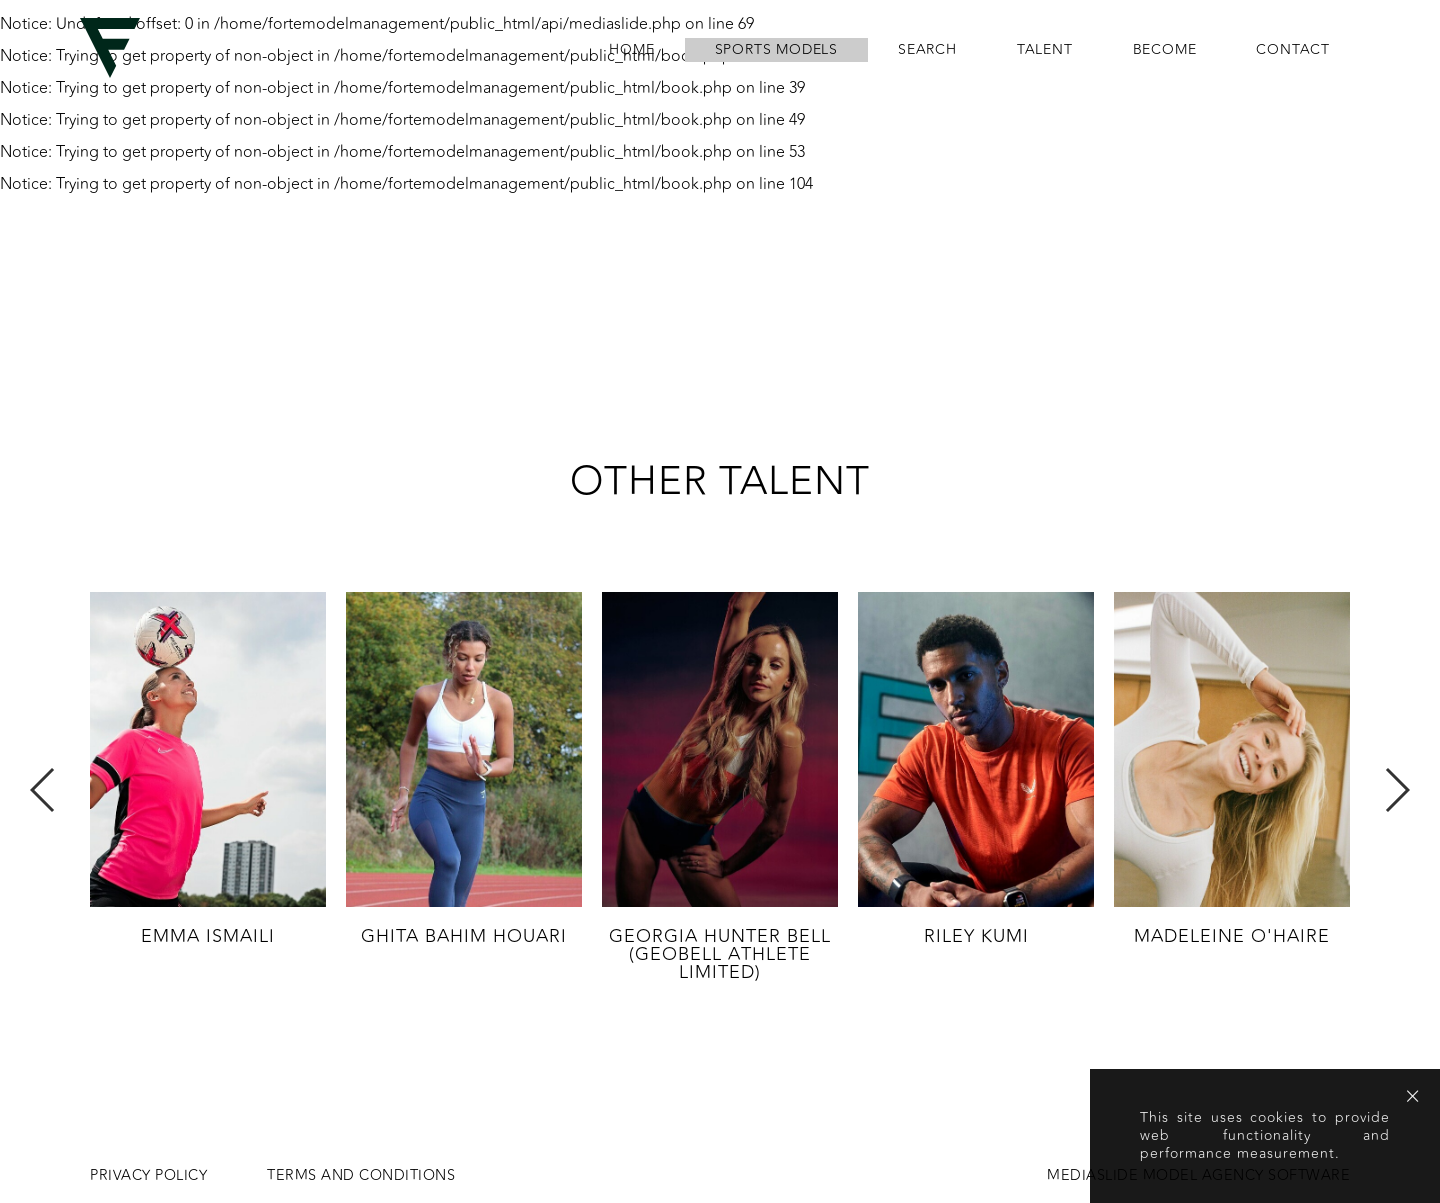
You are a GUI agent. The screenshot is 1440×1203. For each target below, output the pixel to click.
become (1165, 50)
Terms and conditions (361, 1176)
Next (1396, 790)
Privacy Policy (148, 1176)
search (927, 50)
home (631, 50)
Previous (43, 790)
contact (1293, 50)
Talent (1045, 50)
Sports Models (776, 50)
